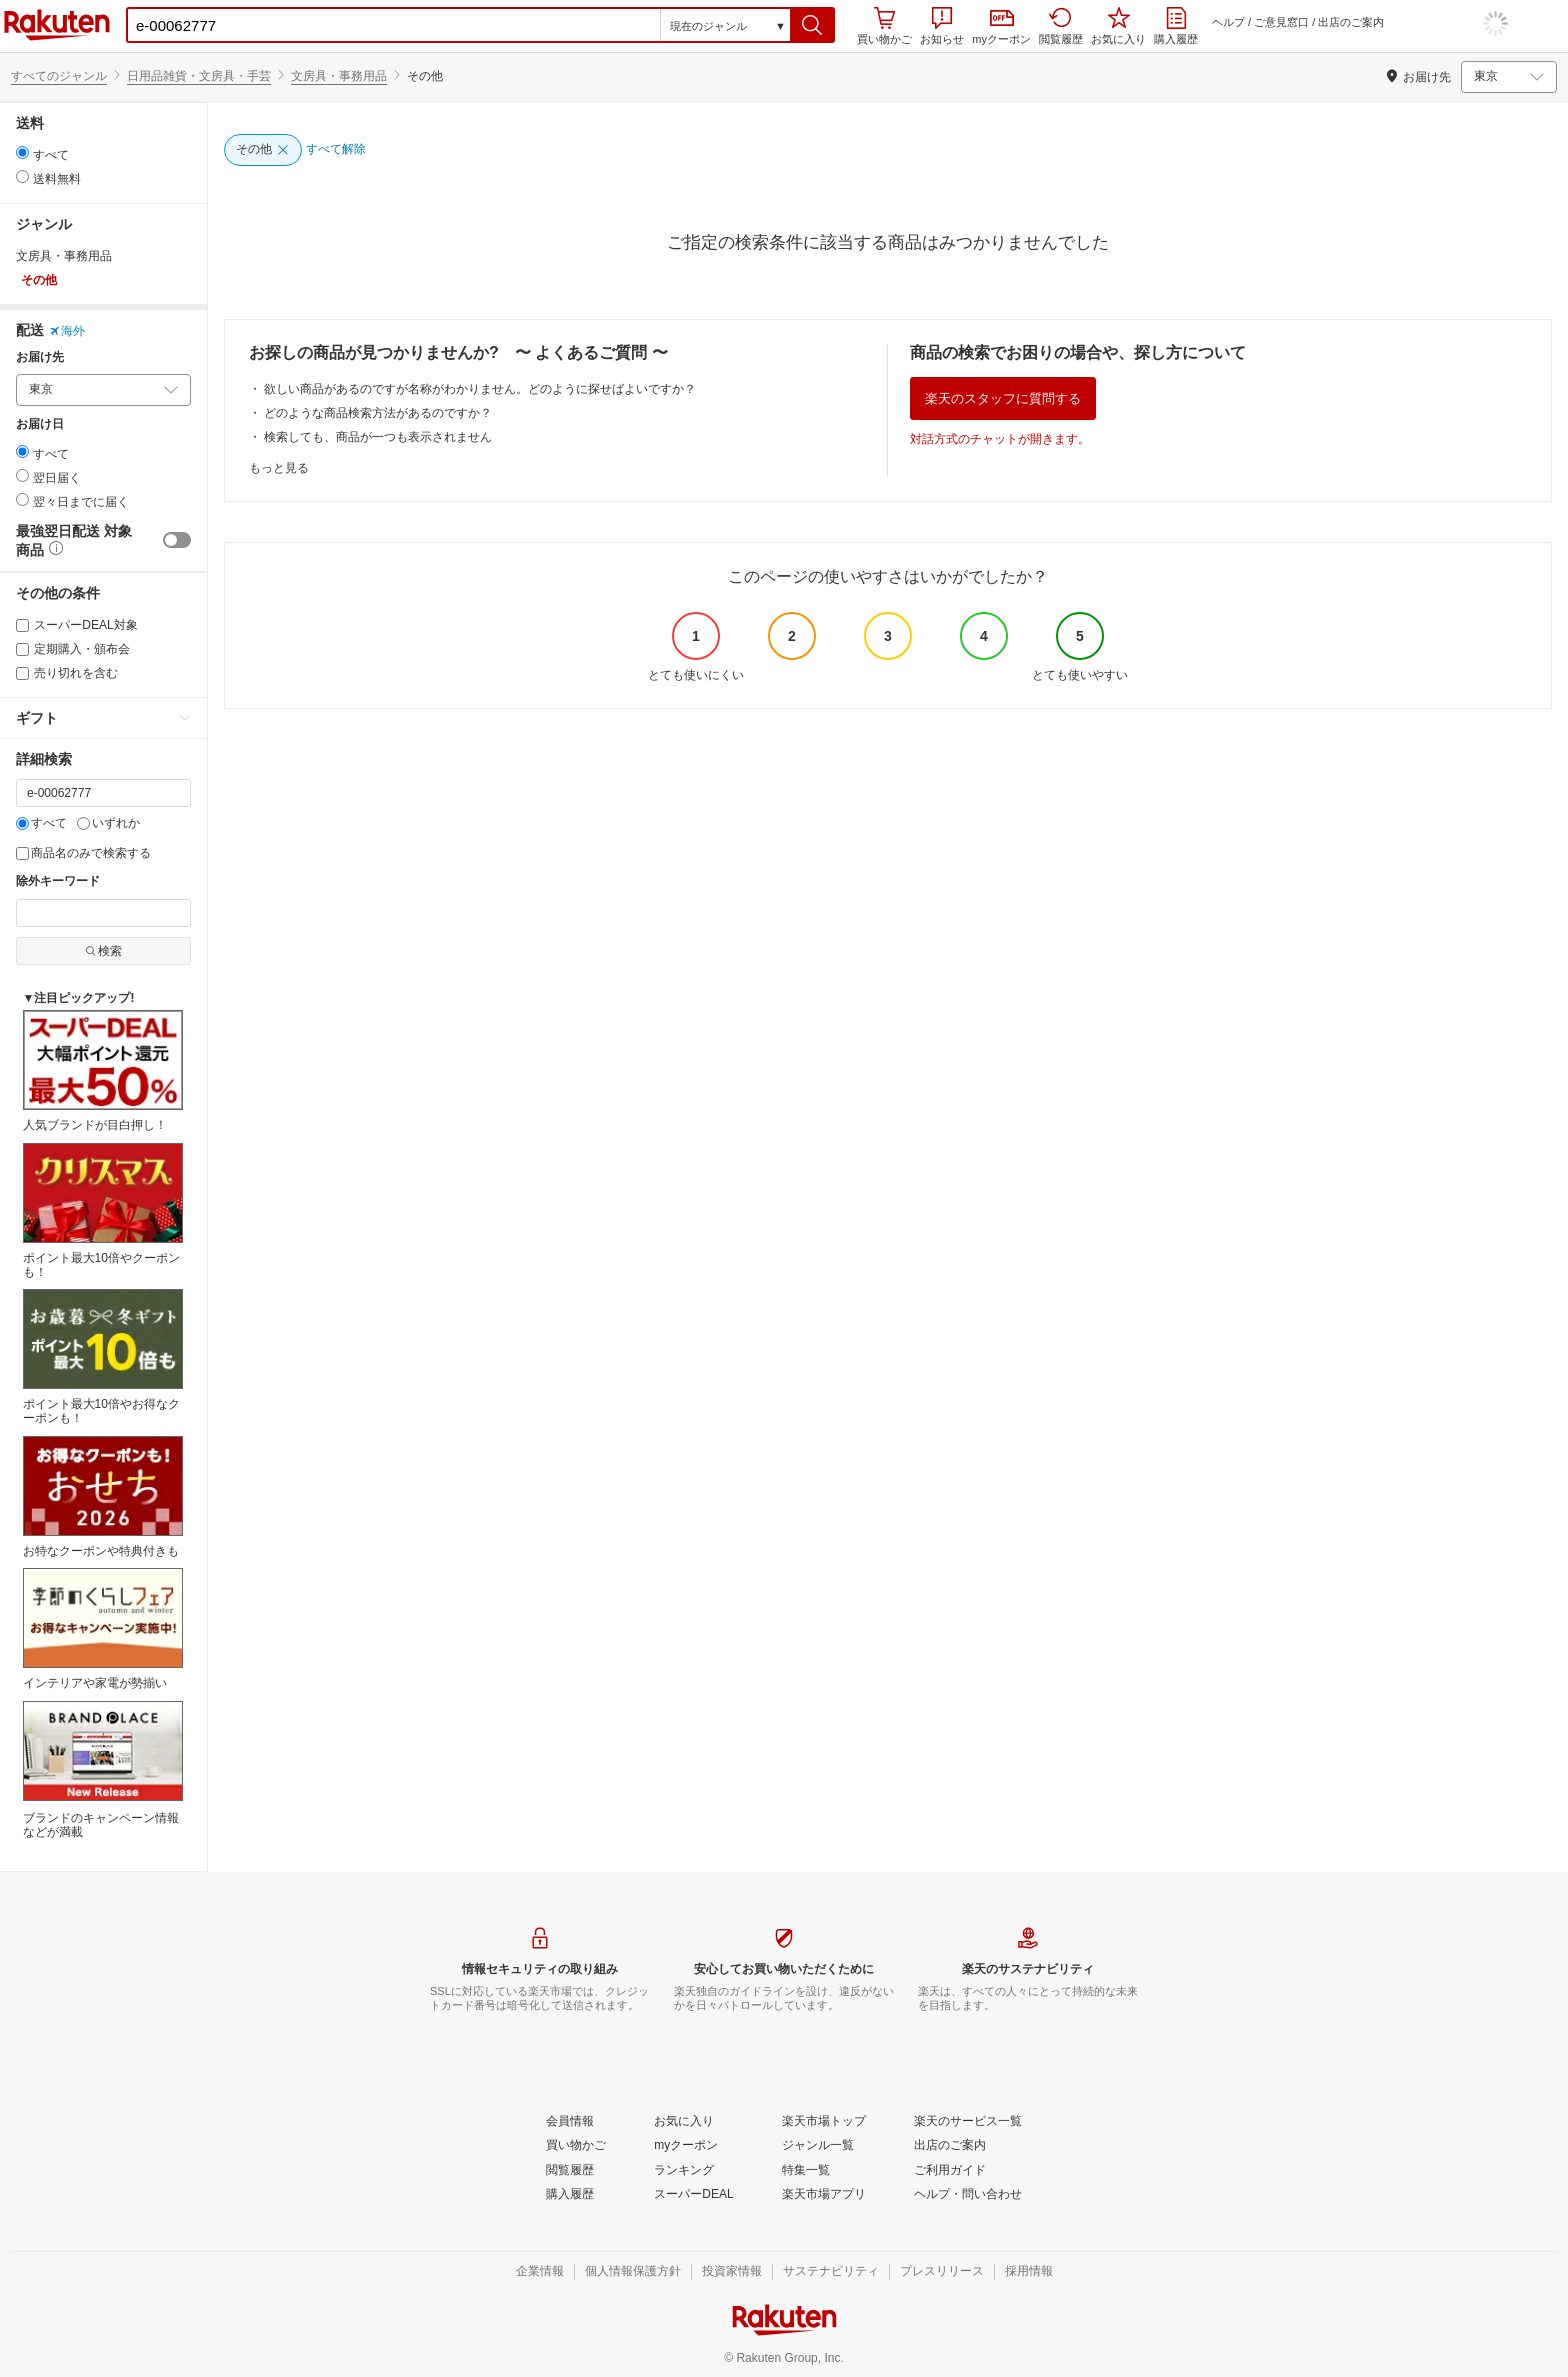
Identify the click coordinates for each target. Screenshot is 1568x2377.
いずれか (108, 823)
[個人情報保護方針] (633, 2272)
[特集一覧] (806, 2171)
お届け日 (40, 424)
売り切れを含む (67, 673)
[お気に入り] (684, 2122)
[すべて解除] (336, 150)
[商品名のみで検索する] (22, 853)
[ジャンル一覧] (818, 2146)
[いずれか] (83, 823)
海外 (67, 331)
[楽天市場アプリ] (824, 2195)
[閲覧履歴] (570, 2171)
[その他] (263, 150)
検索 (103, 951)
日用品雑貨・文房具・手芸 (199, 76)
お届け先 (40, 357)
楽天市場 (57, 25)
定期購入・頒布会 (73, 649)
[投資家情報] (732, 2272)
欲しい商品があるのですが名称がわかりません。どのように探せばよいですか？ (480, 389)
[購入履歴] (570, 2195)
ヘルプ (1228, 22)
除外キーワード (58, 881)
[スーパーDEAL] (693, 2195)
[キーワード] (103, 793)
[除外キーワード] (103, 913)
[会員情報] (570, 2122)
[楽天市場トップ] (824, 2122)
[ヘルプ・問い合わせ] (968, 2195)
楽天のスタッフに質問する (1003, 398)
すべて (41, 823)
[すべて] (22, 823)
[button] (812, 25)
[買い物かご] (576, 2146)
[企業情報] (540, 2272)
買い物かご (884, 26)
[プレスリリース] (942, 2272)
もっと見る (279, 468)
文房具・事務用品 (339, 76)
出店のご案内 (1351, 22)
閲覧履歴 (1061, 26)
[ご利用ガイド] (950, 2171)
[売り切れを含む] (22, 673)
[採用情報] (1029, 2272)
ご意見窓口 (1281, 22)
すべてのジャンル (59, 76)
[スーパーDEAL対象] (22, 625)
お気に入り (1118, 26)
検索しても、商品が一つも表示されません (378, 437)
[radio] (22, 152)
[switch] (177, 540)
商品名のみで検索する (83, 853)
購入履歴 (1176, 26)
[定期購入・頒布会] (22, 649)
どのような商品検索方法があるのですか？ (378, 413)
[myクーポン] (686, 2146)
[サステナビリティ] (831, 2272)
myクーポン (1001, 27)
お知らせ (942, 26)
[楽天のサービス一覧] (968, 2122)
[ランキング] (684, 2171)
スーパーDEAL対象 (77, 625)
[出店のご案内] (950, 2146)
